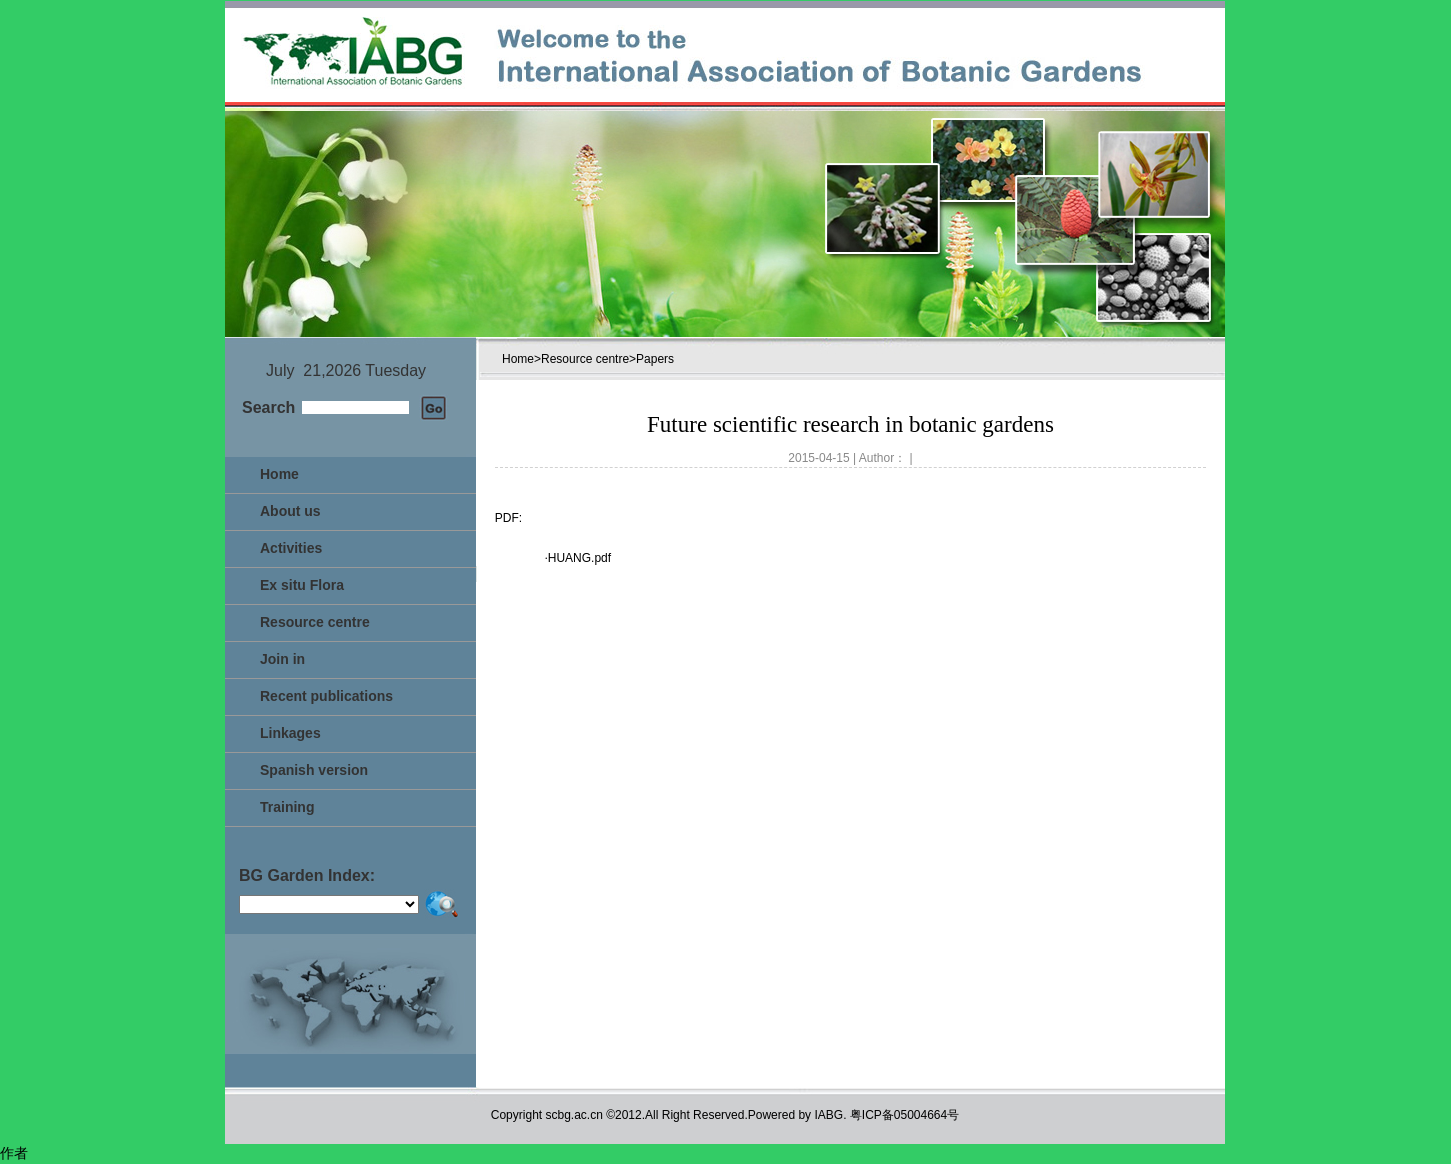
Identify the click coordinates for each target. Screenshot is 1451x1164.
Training (287, 807)
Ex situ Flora (302, 585)
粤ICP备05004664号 (904, 1115)
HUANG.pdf (579, 558)
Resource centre (315, 622)
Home (279, 474)
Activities (291, 548)
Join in (282, 659)
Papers (655, 359)
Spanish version (314, 770)
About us (290, 511)
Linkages (290, 733)
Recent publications (326, 696)
